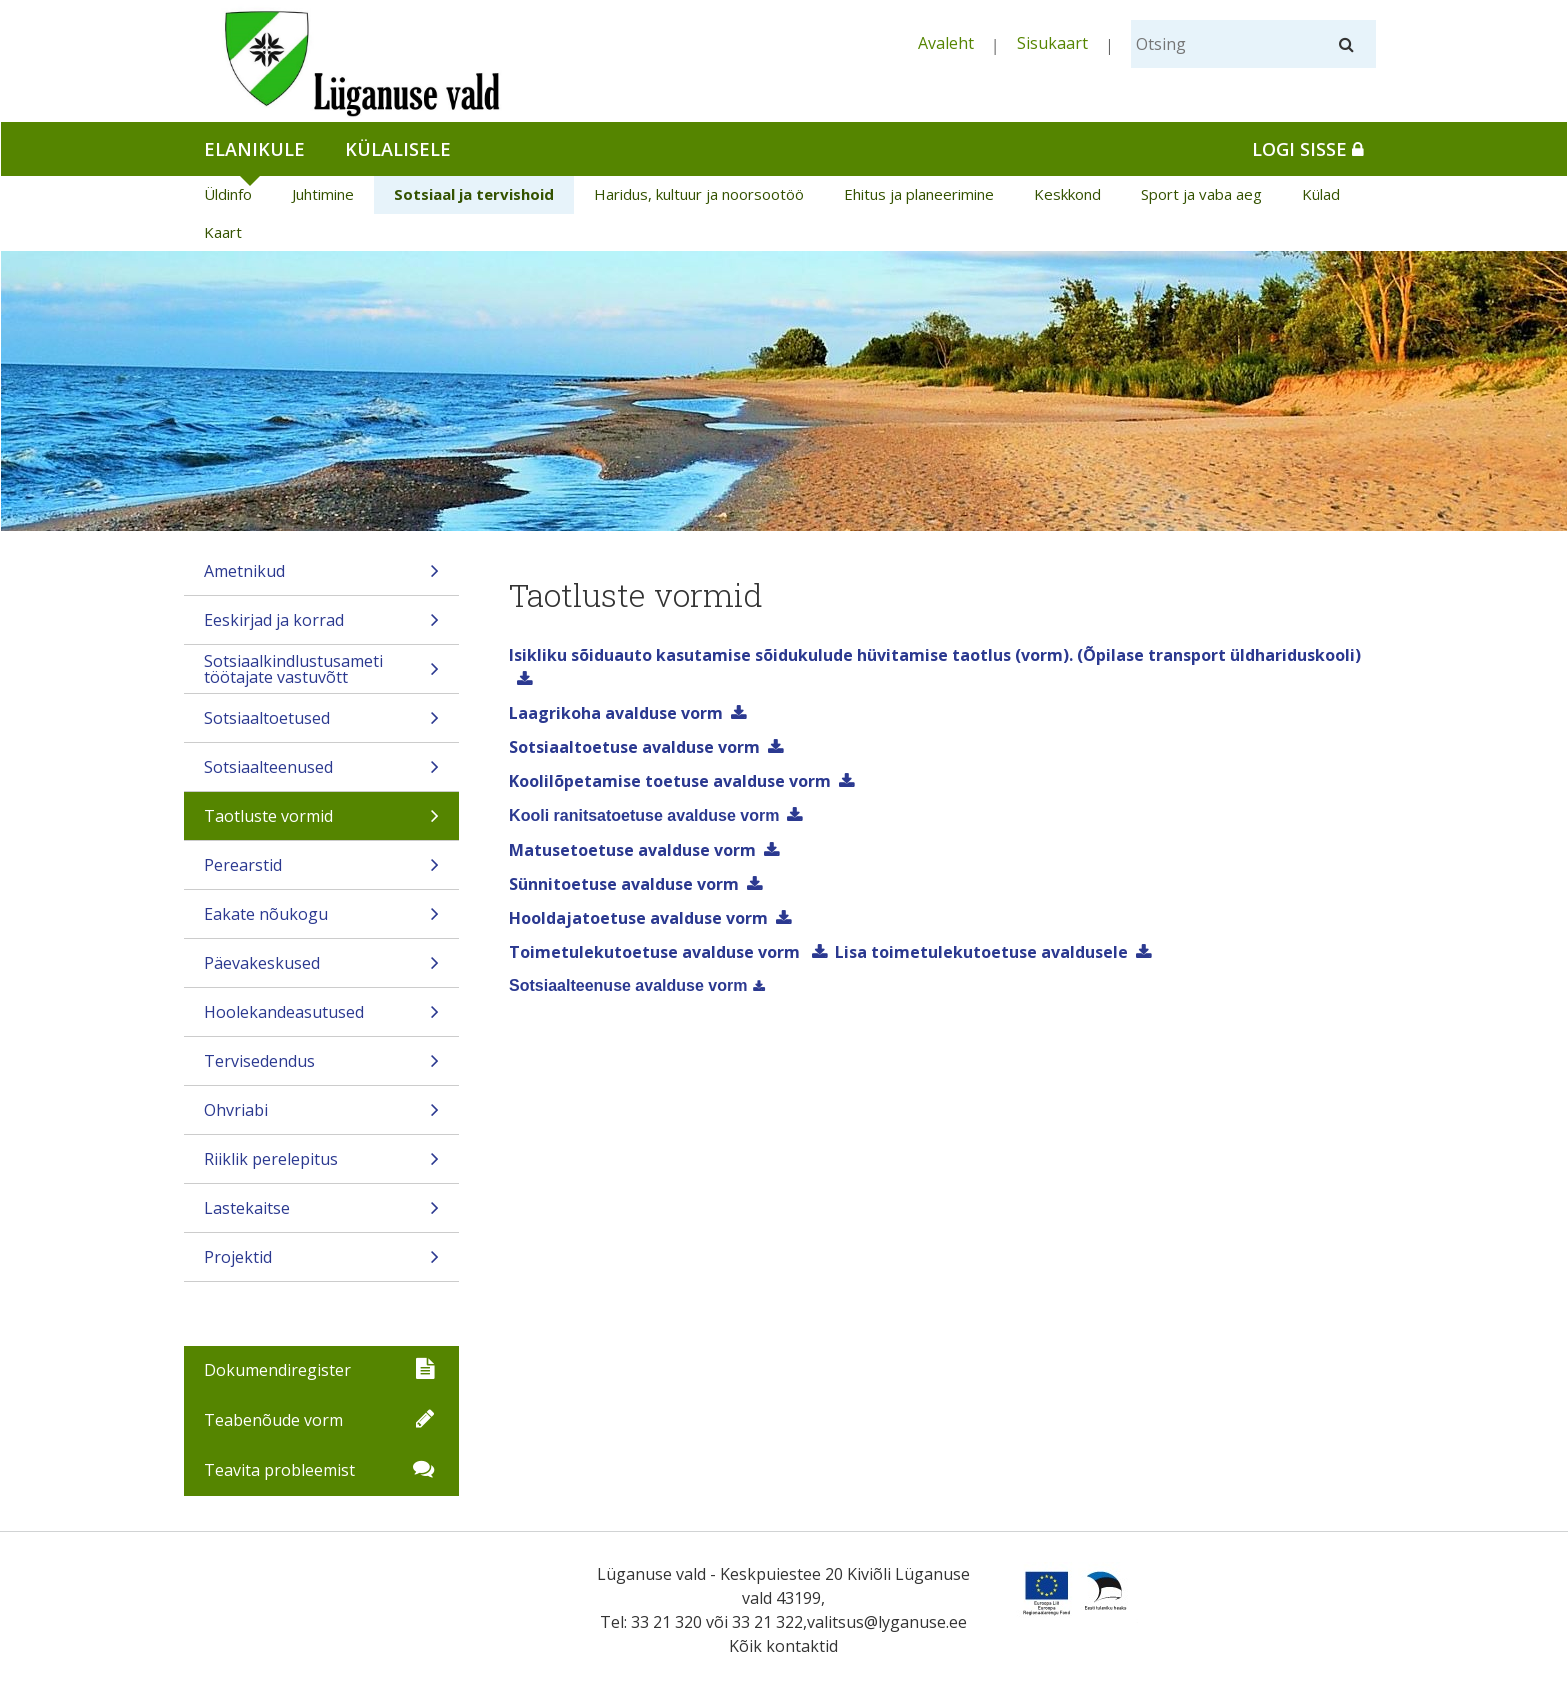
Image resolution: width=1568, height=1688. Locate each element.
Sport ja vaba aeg (1201, 194)
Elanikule (254, 149)
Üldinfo (228, 194)
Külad (1321, 194)
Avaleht (946, 43)
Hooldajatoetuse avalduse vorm (638, 918)
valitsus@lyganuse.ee (887, 1622)
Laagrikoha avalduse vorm (616, 713)
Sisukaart (1052, 43)
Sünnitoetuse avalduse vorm (624, 884)
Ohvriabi (321, 1116)
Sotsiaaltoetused (321, 724)
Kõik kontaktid (783, 1646)
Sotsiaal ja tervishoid (474, 194)
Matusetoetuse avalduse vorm (632, 850)
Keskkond (1067, 194)
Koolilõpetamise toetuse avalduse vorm (670, 781)
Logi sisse (1308, 149)
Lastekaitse (321, 1214)
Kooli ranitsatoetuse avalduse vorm (644, 815)
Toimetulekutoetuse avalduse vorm (656, 952)
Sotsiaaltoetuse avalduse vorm (634, 747)
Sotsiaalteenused (321, 773)
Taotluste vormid (321, 822)
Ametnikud (321, 577)
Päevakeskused (321, 969)
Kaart (223, 232)
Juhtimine (323, 194)
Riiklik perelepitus (321, 1165)
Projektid (321, 1263)
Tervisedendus (321, 1067)
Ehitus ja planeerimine (919, 194)
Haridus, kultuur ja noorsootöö (699, 194)
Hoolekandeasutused (321, 1018)
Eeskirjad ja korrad (321, 626)
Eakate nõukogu (321, 920)
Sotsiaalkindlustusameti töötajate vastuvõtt (321, 671)
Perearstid (321, 871)
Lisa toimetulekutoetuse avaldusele (981, 952)
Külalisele (398, 149)
